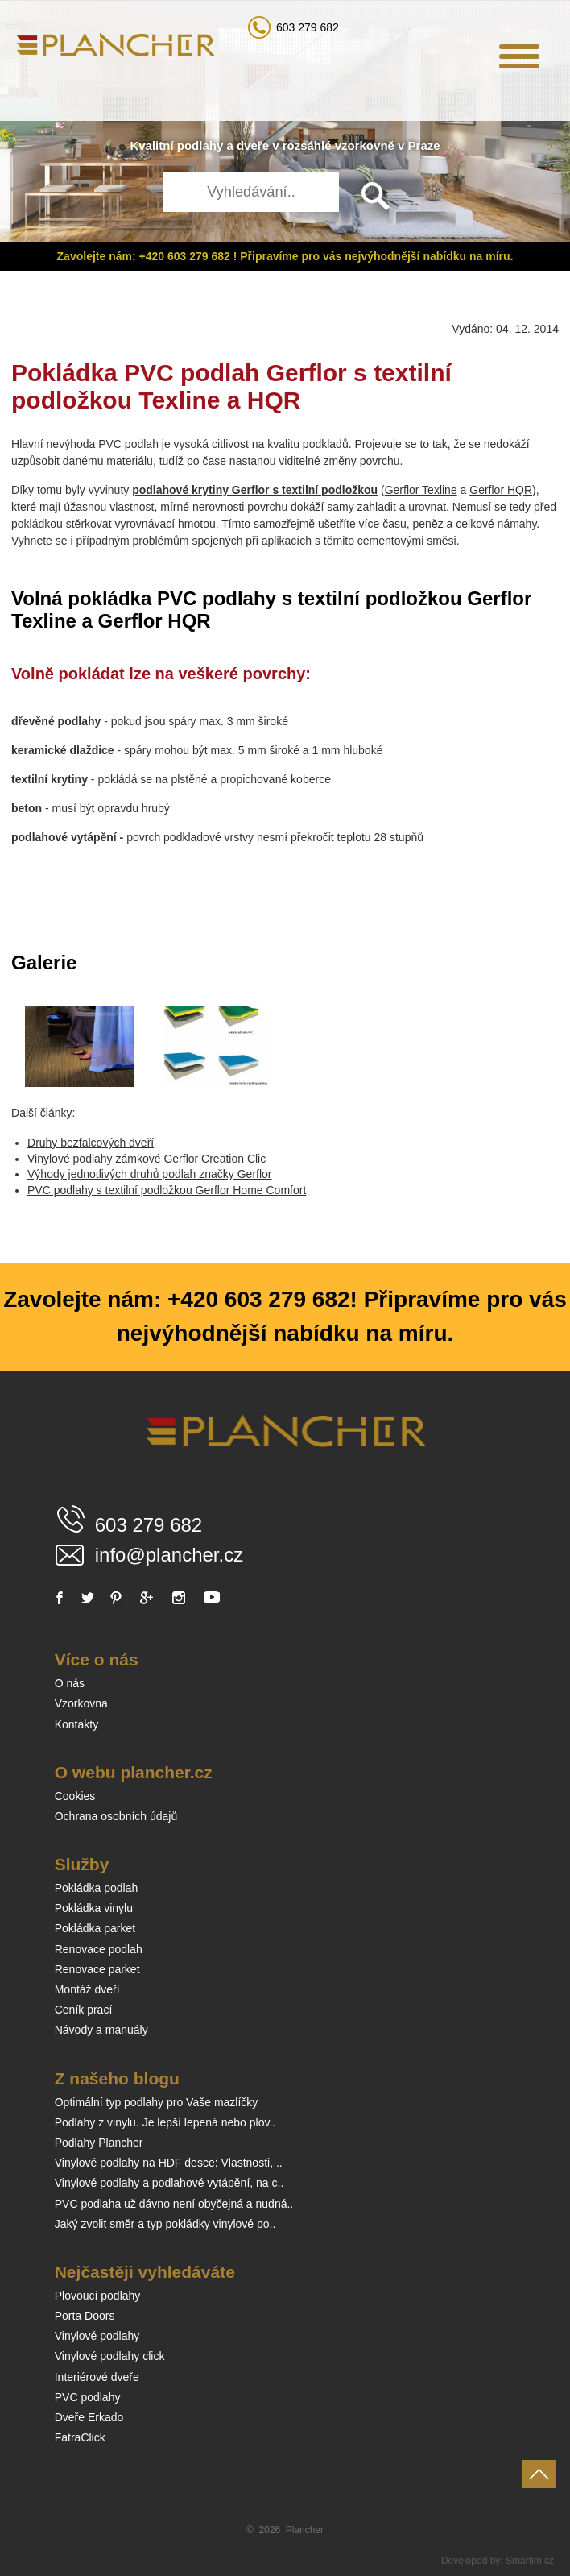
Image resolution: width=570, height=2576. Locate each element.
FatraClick (80, 2437)
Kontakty (76, 1724)
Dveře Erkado (89, 2417)
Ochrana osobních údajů (116, 1816)
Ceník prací (84, 2009)
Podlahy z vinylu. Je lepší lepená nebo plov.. (165, 2122)
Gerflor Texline (421, 489)
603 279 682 (307, 27)
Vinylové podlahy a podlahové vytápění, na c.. (169, 2182)
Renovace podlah (98, 1949)
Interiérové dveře (97, 2377)
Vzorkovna (81, 1703)
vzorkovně (364, 145)
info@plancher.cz (169, 1555)
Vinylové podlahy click (110, 2356)
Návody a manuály (101, 2029)
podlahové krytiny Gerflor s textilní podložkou (255, 489)
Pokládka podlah (96, 1887)
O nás (70, 1683)
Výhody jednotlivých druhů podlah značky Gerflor (149, 1174)
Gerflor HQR (500, 489)
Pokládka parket (95, 1928)
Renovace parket (97, 1969)
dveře (253, 145)
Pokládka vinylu (94, 1908)
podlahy (200, 145)
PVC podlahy (88, 2397)
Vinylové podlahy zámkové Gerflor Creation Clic (146, 1158)
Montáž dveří (87, 1989)
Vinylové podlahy (97, 2335)
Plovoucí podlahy (98, 2295)
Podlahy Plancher (99, 2142)
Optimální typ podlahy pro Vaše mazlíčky (156, 2102)
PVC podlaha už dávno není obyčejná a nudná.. (174, 2203)
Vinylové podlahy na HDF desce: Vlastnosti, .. (169, 2162)
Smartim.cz (530, 2560)
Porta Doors (85, 2315)
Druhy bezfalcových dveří (90, 1142)
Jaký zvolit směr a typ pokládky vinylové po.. (165, 2223)
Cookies (75, 1796)
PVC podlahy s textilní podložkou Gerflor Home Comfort (166, 1190)
